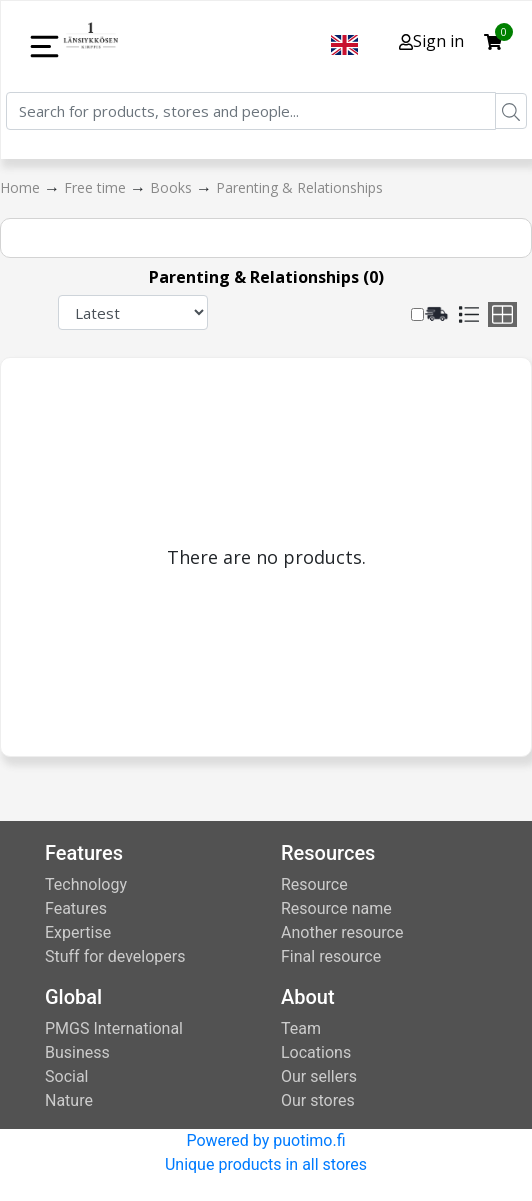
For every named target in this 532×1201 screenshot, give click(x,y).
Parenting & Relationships (299, 187)
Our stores (318, 1100)
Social (66, 1076)
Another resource (342, 932)
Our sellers (319, 1076)
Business (77, 1052)
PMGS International (114, 1028)
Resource (314, 884)
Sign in (431, 41)
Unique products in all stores (266, 1164)
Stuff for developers (115, 956)
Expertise (78, 932)
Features (76, 908)
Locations (316, 1052)
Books (173, 187)
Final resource (331, 956)
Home (22, 187)
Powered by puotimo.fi (265, 1140)
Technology (86, 884)
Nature (69, 1100)
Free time (97, 187)
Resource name (336, 908)
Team (301, 1028)
